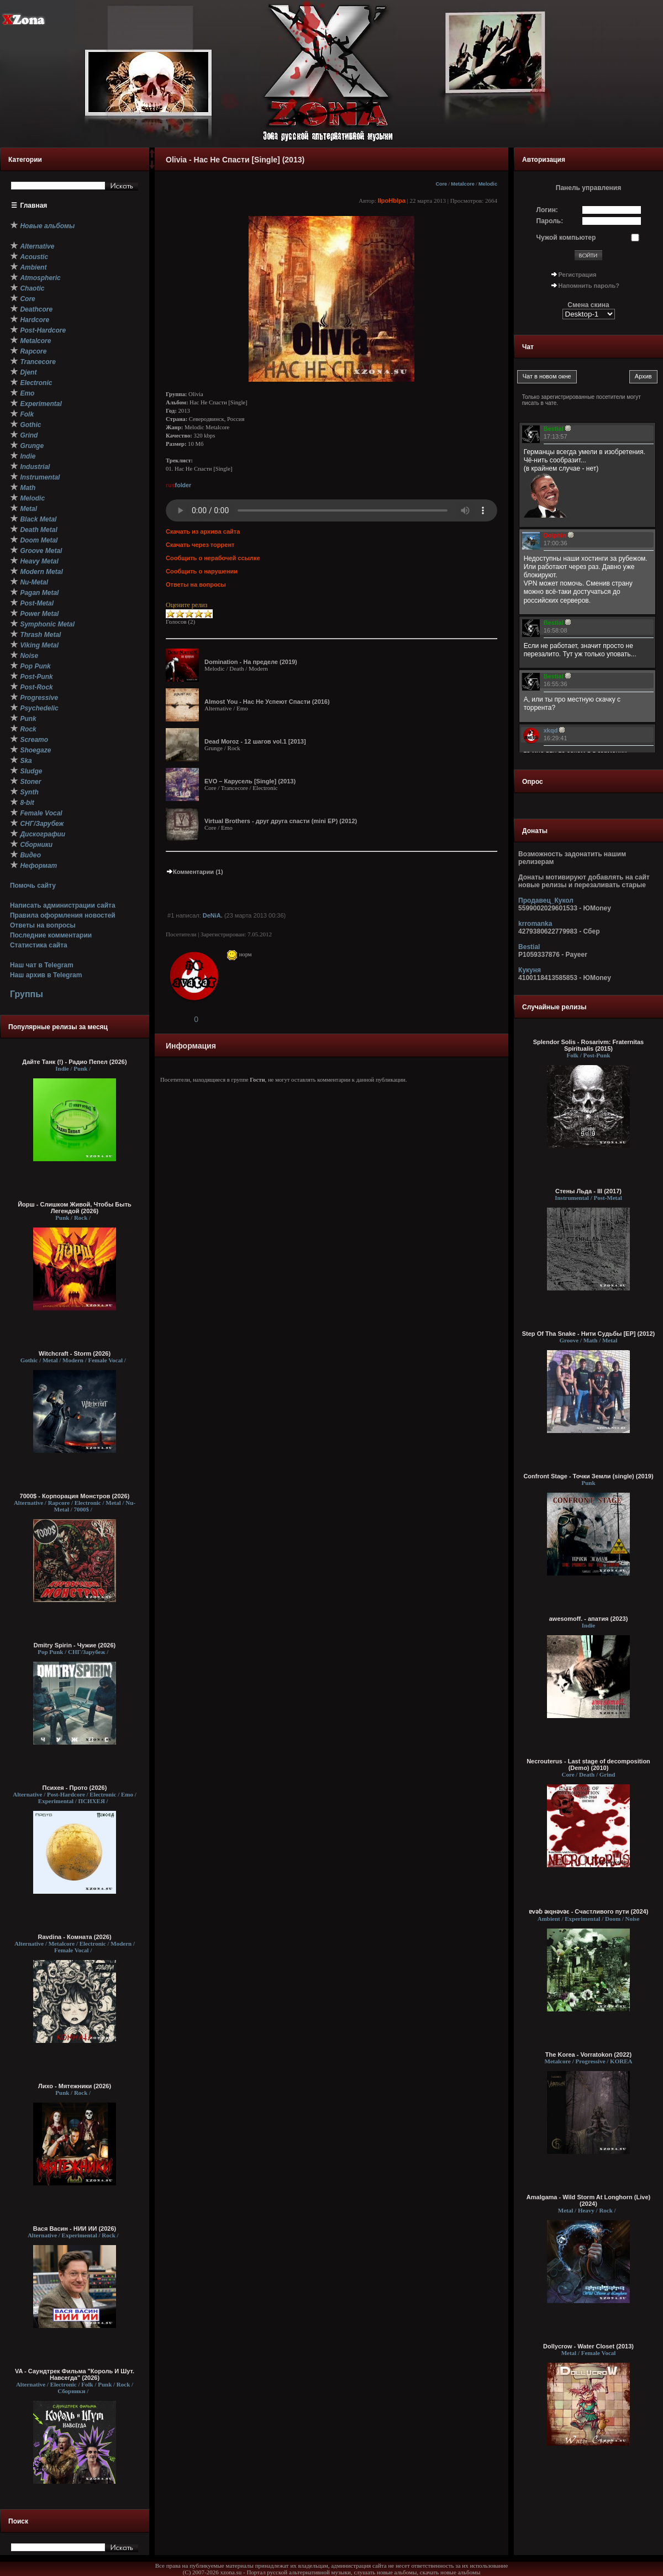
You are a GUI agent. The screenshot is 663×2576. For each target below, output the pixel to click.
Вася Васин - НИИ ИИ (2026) (75, 2228)
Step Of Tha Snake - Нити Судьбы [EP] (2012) (588, 1333)
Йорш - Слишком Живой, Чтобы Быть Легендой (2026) (74, 1207)
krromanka (535, 924)
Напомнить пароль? (589, 285)
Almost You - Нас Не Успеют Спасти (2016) (267, 701)
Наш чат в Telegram (41, 965)
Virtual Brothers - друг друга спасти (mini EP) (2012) (280, 821)
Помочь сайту (33, 885)
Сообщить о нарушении (202, 571)
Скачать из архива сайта (203, 531)
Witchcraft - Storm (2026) (74, 1353)
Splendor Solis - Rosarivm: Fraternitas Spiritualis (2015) (588, 1045)
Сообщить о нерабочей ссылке (213, 558)
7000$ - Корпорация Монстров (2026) (75, 1496)
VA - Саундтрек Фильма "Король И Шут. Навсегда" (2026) (74, 2374)
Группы (26, 994)
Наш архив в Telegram (46, 975)
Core (441, 184)
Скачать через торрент (200, 544)
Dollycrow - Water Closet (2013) (588, 2346)
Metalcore (463, 184)
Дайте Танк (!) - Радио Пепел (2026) (74, 1061)
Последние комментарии (51, 935)
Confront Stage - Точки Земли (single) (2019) (588, 1476)
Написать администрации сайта (62, 905)
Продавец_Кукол (545, 900)
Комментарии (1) (194, 871)
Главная (34, 205)
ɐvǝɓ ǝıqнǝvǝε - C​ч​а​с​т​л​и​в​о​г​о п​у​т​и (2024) (589, 1911)
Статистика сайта (38, 945)
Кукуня (529, 970)
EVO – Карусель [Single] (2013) (250, 781)
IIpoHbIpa (392, 200)
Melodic (487, 184)
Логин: (547, 210)
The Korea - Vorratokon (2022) (588, 2054)
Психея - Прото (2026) (75, 1787)
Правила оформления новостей (62, 915)
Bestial (529, 947)
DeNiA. (213, 915)
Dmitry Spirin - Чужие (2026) (74, 1645)
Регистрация (578, 274)
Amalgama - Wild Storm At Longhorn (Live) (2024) (588, 2200)
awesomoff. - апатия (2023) (588, 1618)
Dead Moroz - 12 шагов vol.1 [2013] (255, 741)
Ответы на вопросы (43, 925)
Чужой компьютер (566, 237)
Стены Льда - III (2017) (588, 1191)
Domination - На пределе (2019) (250, 662)
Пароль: (550, 221)
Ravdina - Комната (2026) (74, 1937)
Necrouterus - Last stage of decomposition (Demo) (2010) (588, 1764)
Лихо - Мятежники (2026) (74, 2086)
